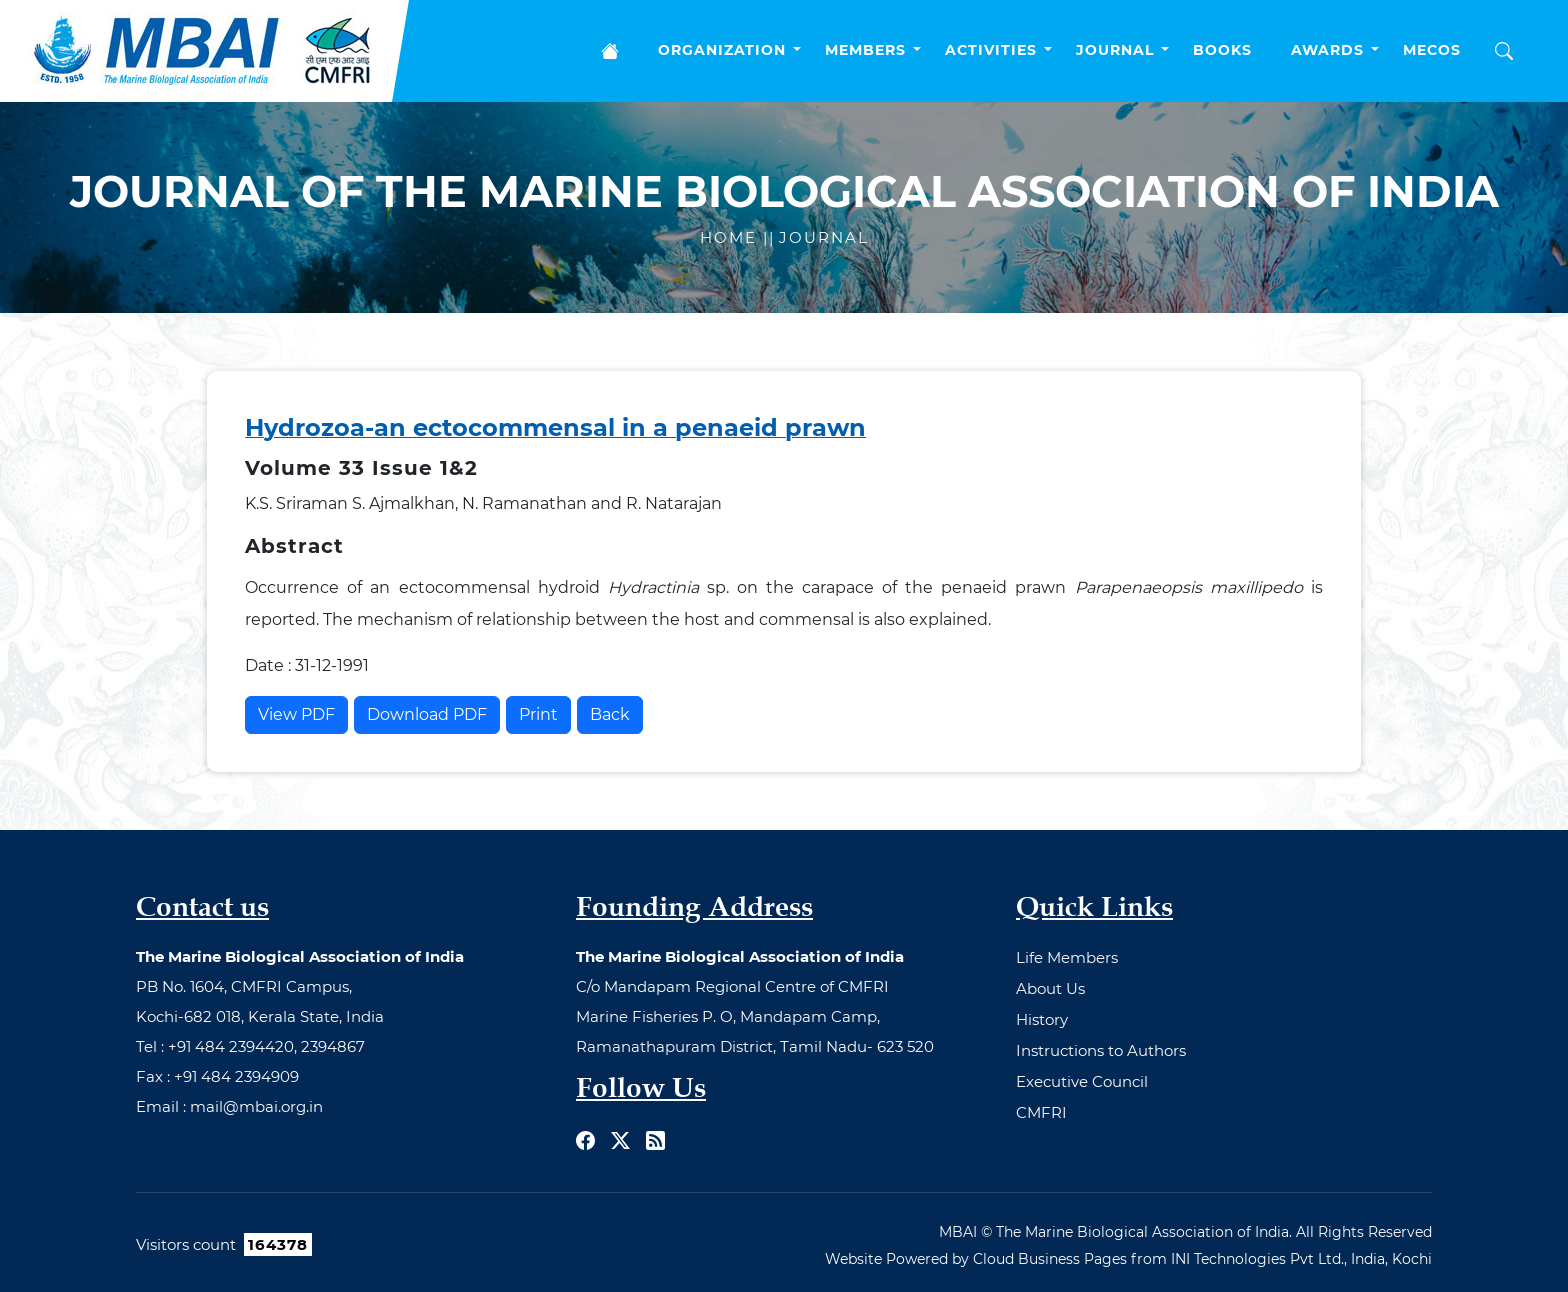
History (1042, 1019)
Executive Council (1082, 1081)
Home (731, 237)
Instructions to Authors (1101, 1050)
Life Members (1067, 957)
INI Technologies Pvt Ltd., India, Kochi (1301, 1259)
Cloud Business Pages (1050, 1259)
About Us (1050, 988)
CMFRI (1041, 1112)
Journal (824, 237)
